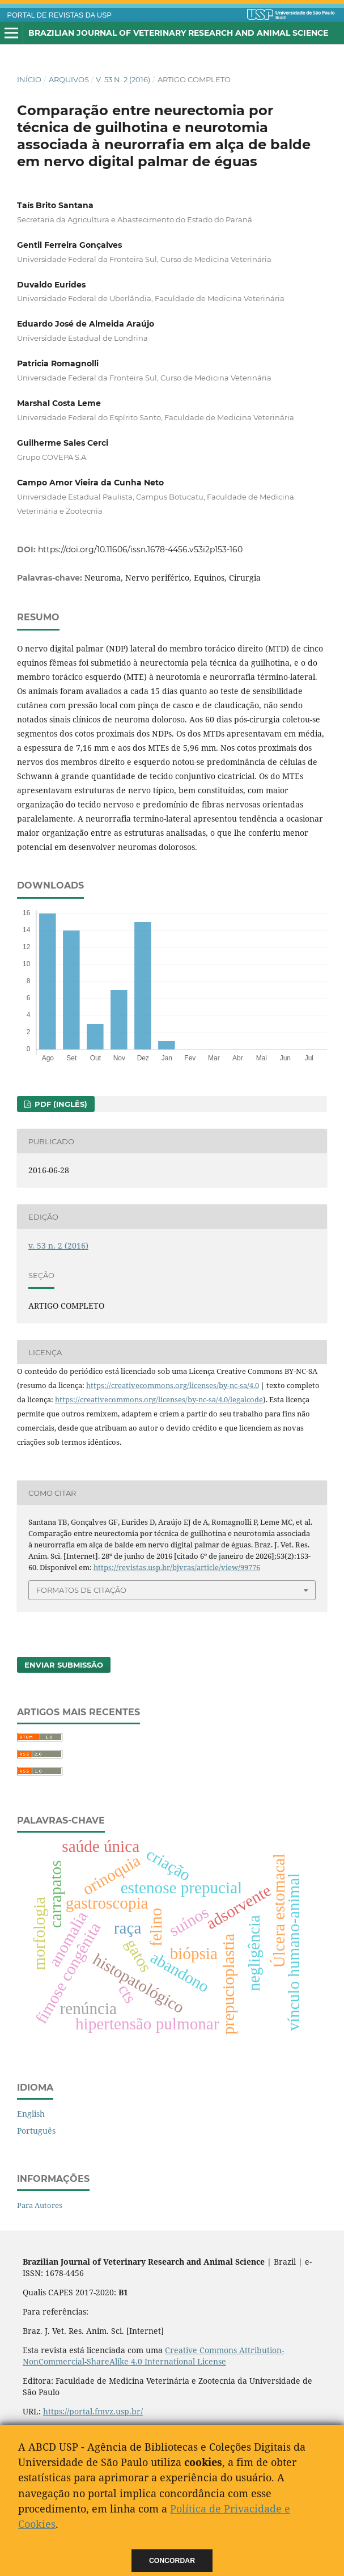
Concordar (172, 2561)
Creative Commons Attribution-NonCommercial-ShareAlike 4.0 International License (153, 2356)
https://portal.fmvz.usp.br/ (93, 2411)
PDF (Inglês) (59, 1104)
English (31, 2113)
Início (29, 79)
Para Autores (39, 2205)
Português (36, 2130)
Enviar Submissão (63, 1664)
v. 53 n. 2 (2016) (123, 79)
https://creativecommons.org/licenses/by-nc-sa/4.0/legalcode (159, 1399)
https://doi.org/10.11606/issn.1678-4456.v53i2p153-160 (140, 549)
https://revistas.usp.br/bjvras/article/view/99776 (177, 1567)
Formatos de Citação (81, 1589)
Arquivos (69, 79)
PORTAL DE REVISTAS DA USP (59, 15)
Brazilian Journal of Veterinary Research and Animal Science (178, 33)
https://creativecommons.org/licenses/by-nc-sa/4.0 (172, 1385)
